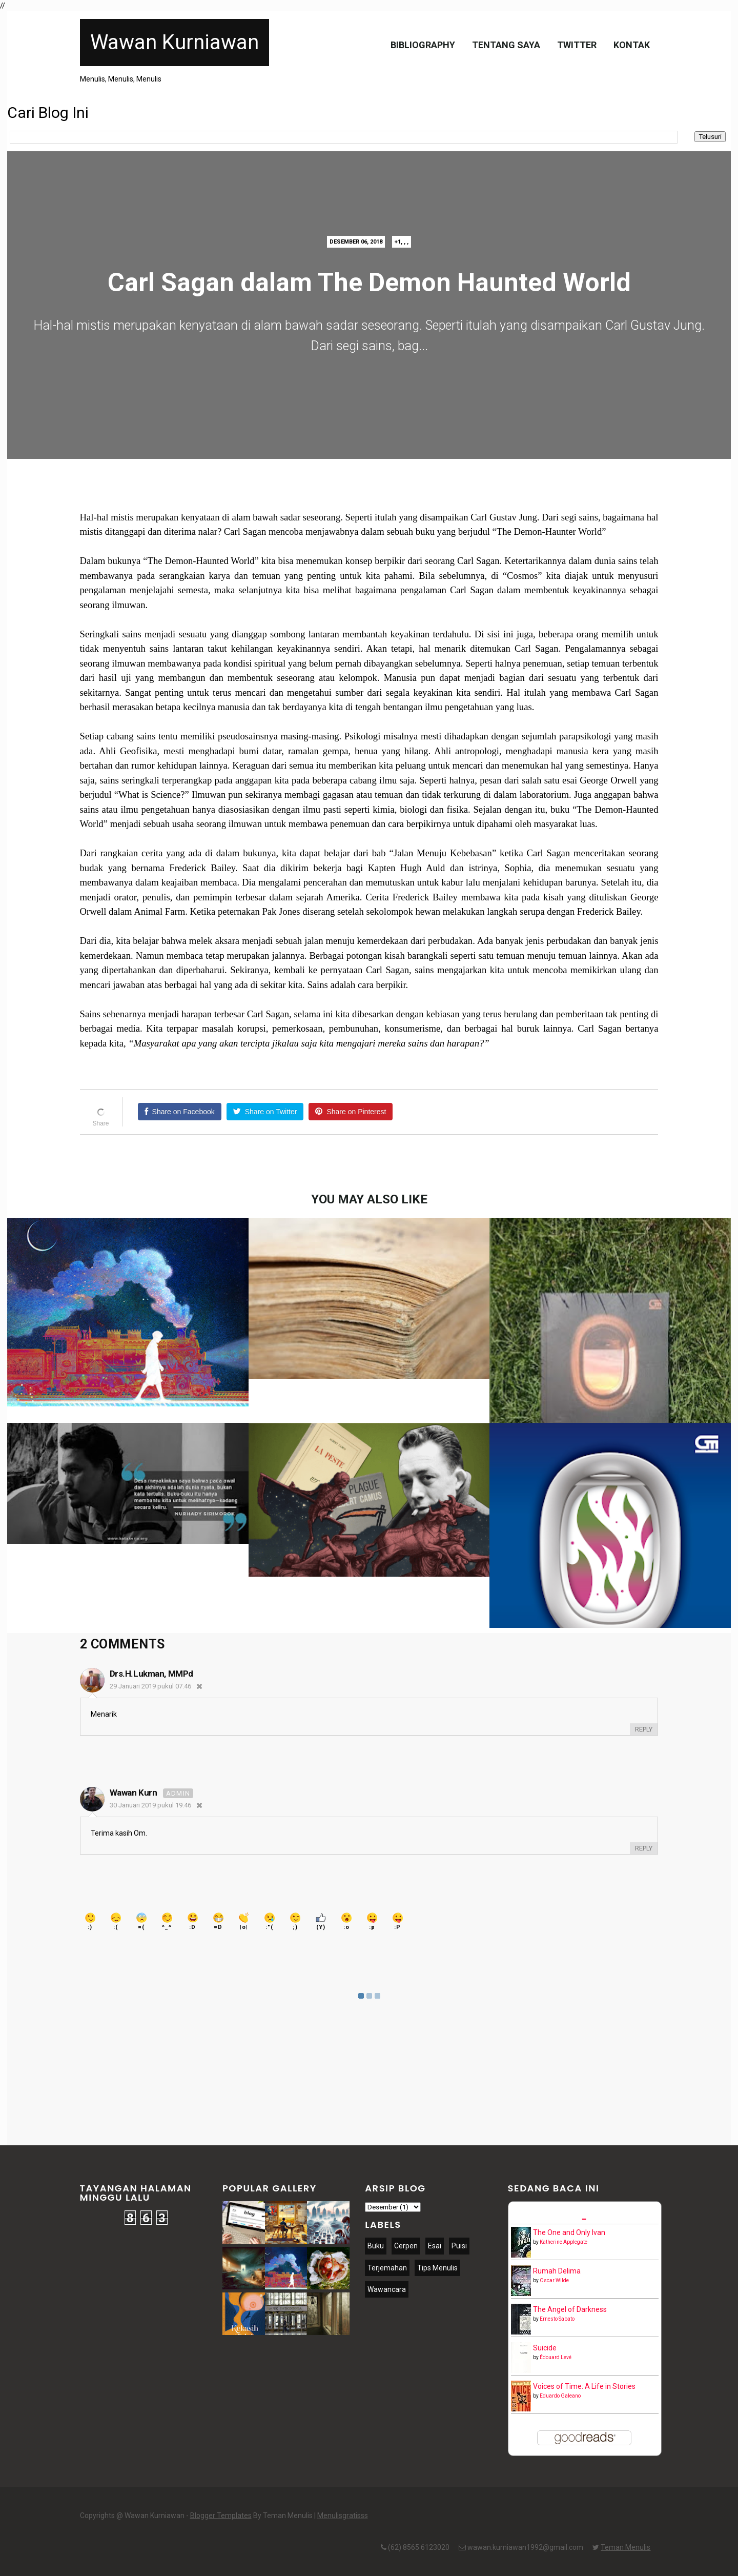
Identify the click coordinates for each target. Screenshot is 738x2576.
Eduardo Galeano (560, 2396)
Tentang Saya (506, 44)
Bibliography (423, 44)
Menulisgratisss (342, 2515)
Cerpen (406, 2246)
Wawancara (386, 2289)
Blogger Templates (221, 2515)
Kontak (631, 44)
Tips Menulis (437, 2268)
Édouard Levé (555, 2357)
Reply (643, 1729)
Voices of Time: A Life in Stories (584, 2386)
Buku (375, 2246)
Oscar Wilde (554, 2280)
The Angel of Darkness (570, 2309)
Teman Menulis (625, 2547)
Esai (434, 2246)
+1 (398, 242)
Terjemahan (387, 2268)
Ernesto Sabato (557, 2319)
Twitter (577, 44)
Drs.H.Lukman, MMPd (151, 1673)
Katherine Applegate (563, 2242)
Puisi (459, 2246)
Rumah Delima (557, 2271)
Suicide (545, 2348)
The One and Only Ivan (569, 2232)
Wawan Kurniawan (174, 42)
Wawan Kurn (134, 1792)
